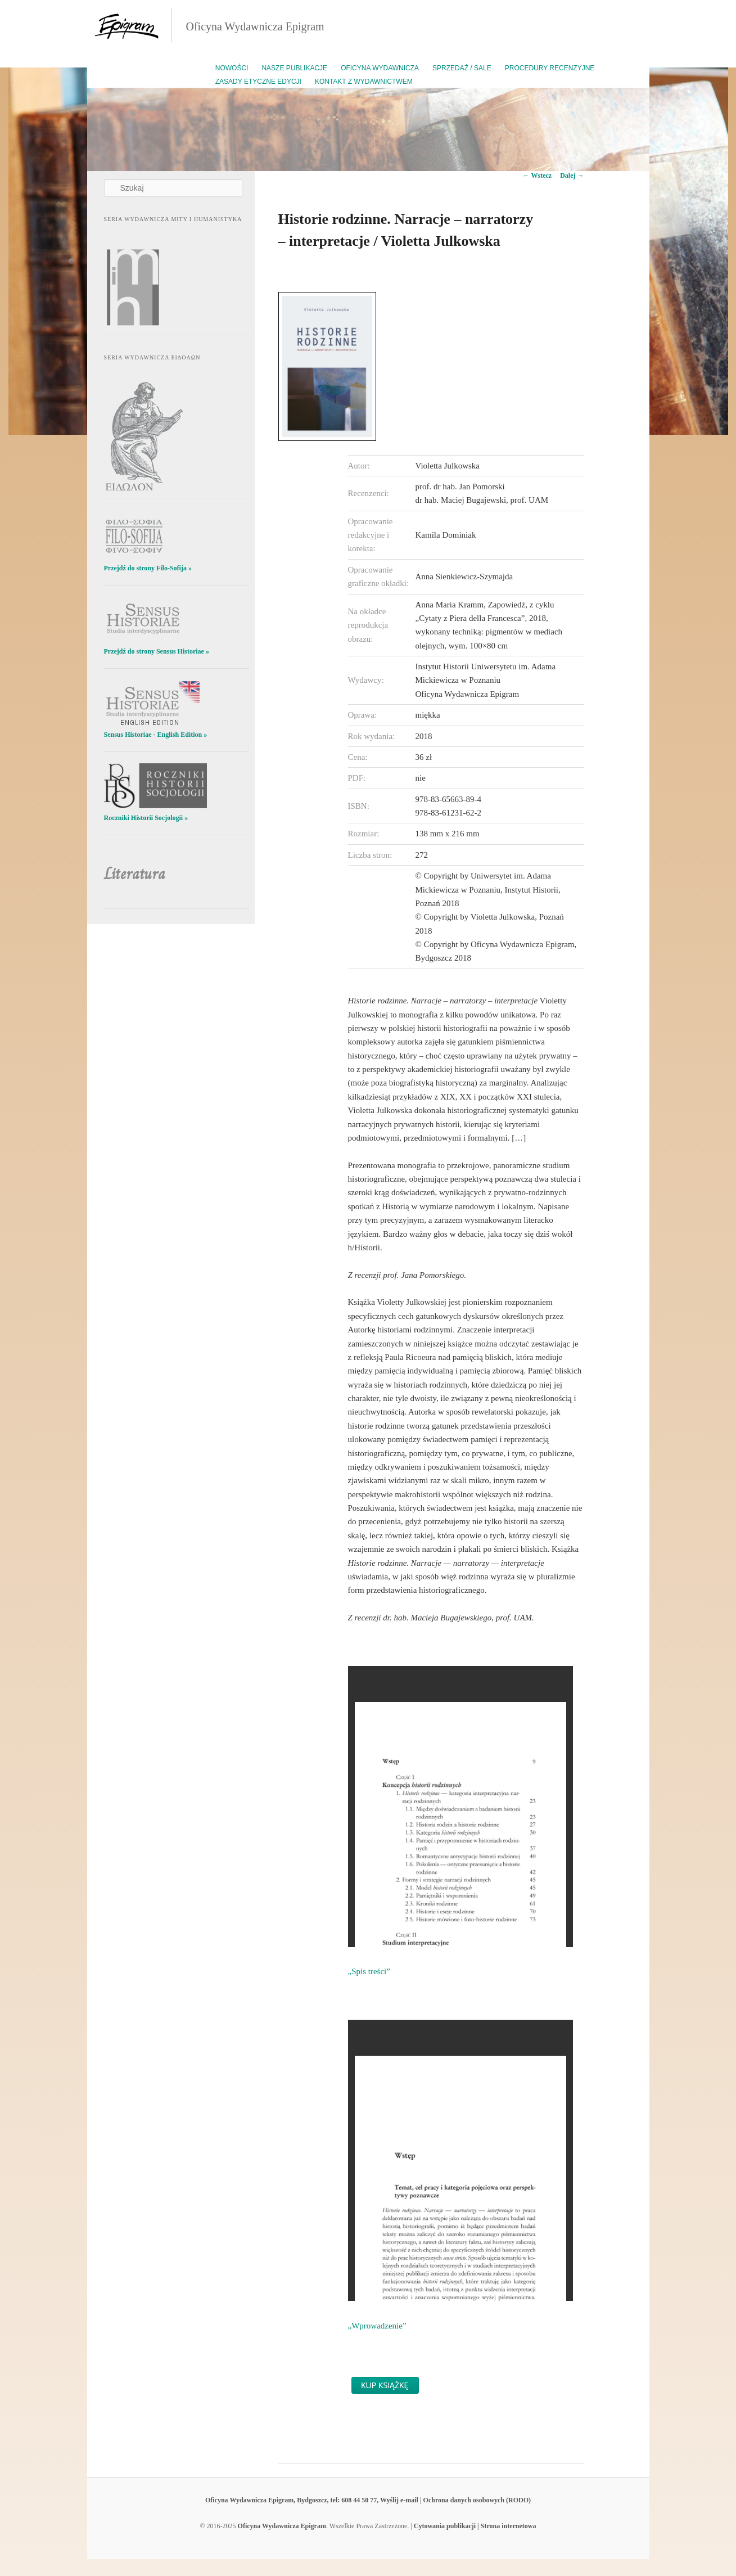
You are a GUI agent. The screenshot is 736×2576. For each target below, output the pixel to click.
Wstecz (537, 175)
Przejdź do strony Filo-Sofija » (148, 568)
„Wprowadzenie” (377, 2325)
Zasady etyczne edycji (258, 81)
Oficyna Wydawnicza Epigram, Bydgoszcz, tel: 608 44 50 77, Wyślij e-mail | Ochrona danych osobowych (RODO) (368, 2500)
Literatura (134, 874)
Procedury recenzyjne (550, 68)
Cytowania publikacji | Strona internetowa (475, 2526)
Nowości (232, 68)
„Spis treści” (369, 1971)
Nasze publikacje (294, 68)
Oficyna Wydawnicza (380, 68)
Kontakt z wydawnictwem (364, 81)
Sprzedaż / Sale (461, 68)
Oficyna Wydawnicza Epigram (255, 26)
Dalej (572, 175)
